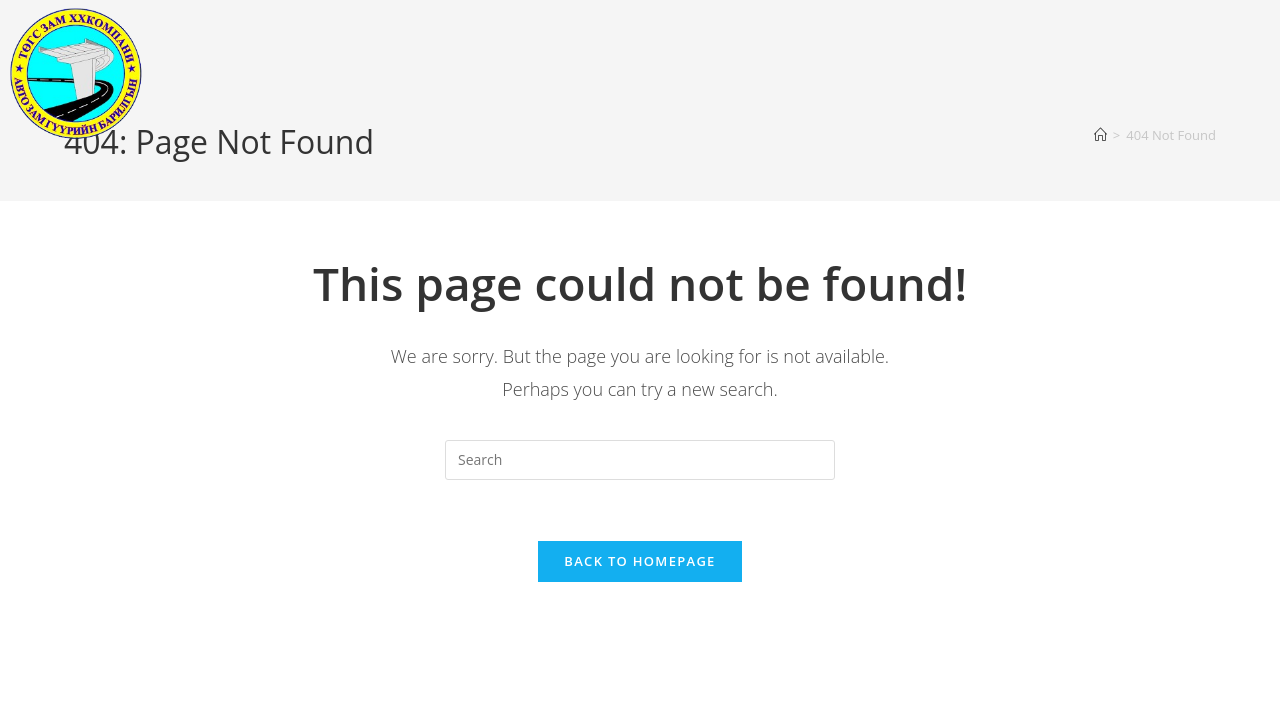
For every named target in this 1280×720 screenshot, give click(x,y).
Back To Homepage (639, 561)
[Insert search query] (640, 460)
